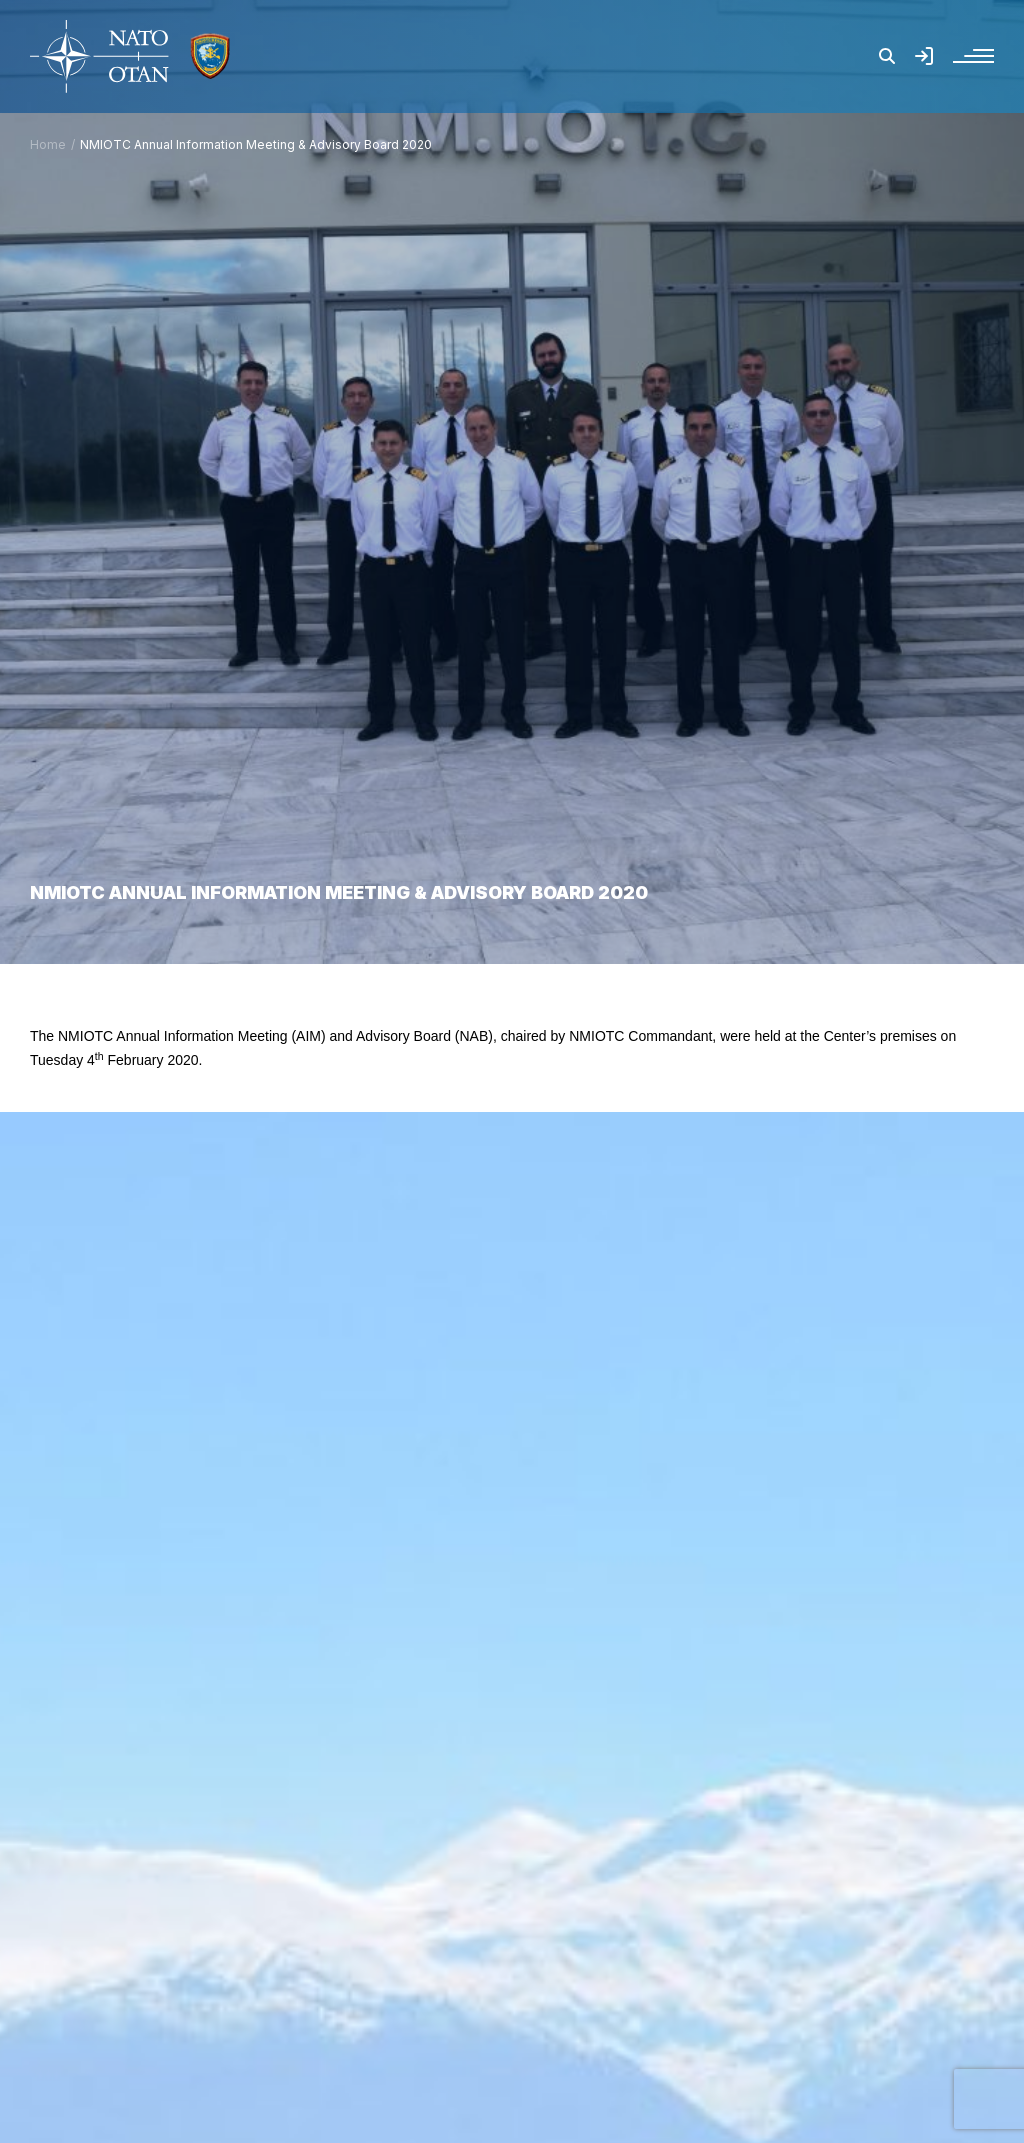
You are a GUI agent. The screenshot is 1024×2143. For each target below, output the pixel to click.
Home (48, 144)
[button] (887, 56)
